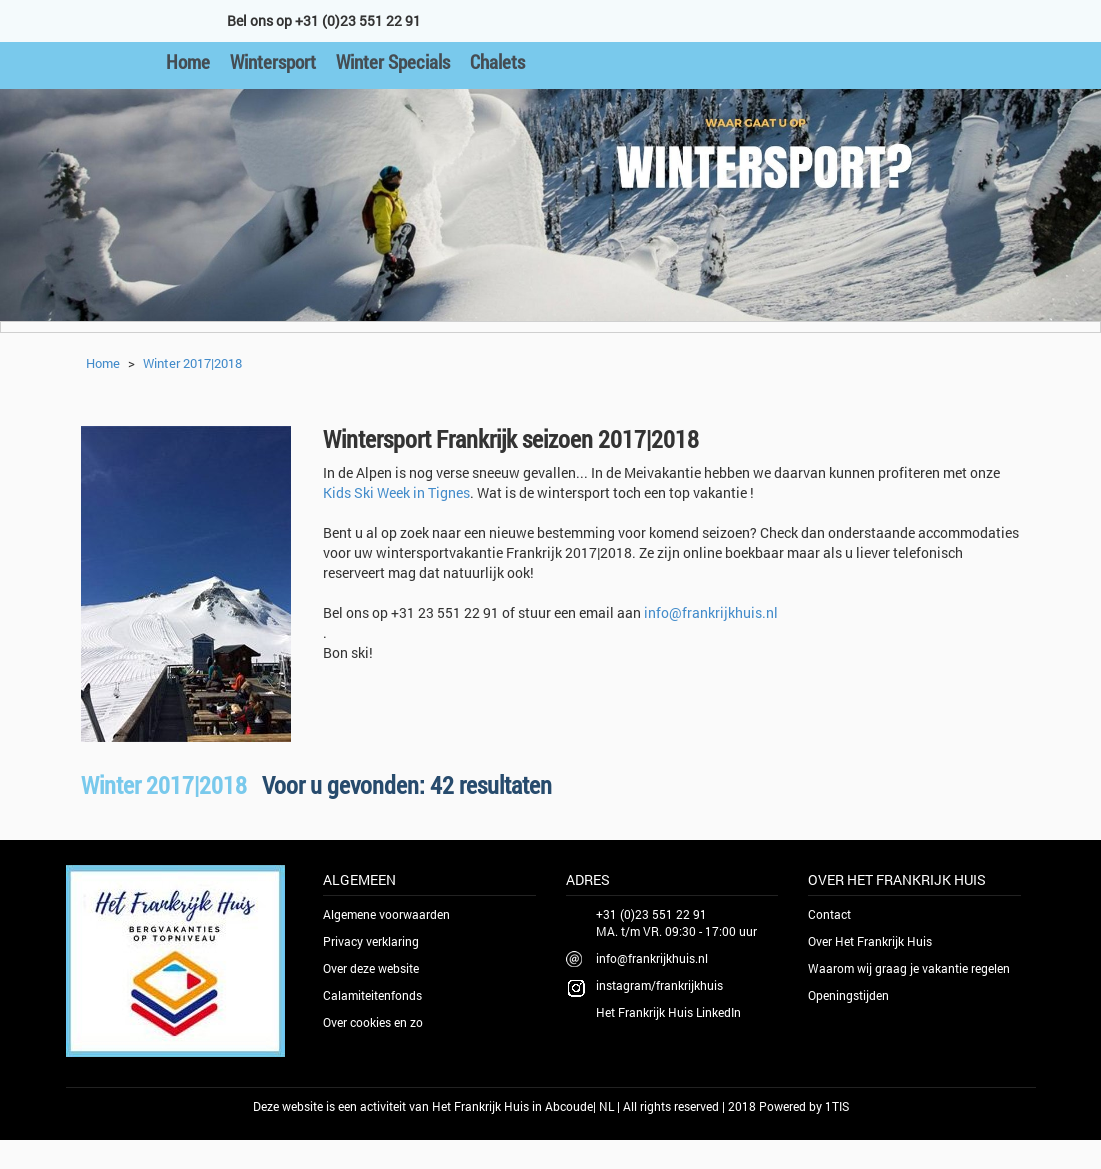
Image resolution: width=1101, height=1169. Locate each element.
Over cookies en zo (373, 1022)
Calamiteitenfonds (372, 995)
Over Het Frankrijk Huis (870, 941)
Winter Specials (393, 61)
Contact (829, 914)
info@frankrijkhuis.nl (711, 612)
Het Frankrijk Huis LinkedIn (668, 1012)
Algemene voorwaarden (386, 914)
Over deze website (371, 968)
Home (188, 61)
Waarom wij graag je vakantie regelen (909, 968)
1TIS (837, 1106)
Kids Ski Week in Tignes (396, 492)
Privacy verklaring (371, 941)
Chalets (497, 61)
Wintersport (273, 61)
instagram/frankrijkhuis (659, 985)
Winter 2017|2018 (192, 363)
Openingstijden (848, 995)
